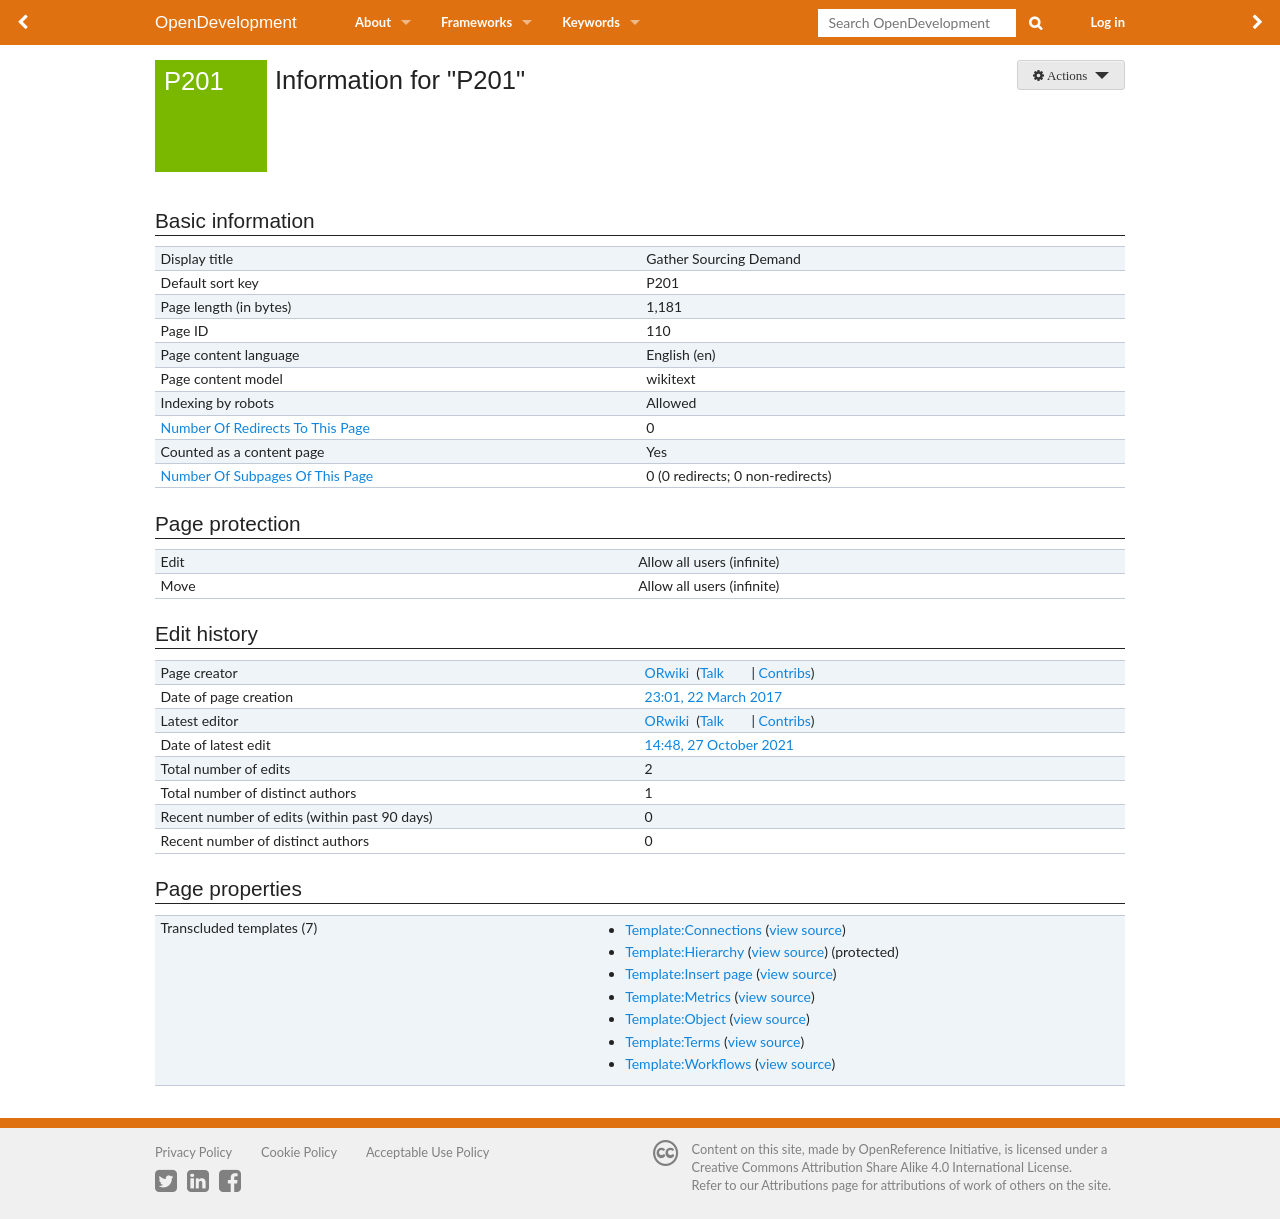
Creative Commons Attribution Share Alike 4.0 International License (880, 1167)
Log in (1108, 22)
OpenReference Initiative (929, 1149)
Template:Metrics (678, 996)
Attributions (794, 1185)
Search (1035, 23)
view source (805, 929)
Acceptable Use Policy (428, 1152)
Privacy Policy (193, 1152)
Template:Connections (693, 929)
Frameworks (476, 22)
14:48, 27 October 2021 (719, 744)
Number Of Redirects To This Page (265, 427)
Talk (712, 672)
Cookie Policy (299, 1152)
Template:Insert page (689, 973)
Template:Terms (672, 1041)
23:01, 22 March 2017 (714, 696)
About (373, 22)
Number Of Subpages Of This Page (267, 475)
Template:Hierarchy (684, 951)
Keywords (591, 22)
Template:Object (675, 1018)
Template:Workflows (688, 1063)
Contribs (785, 672)
